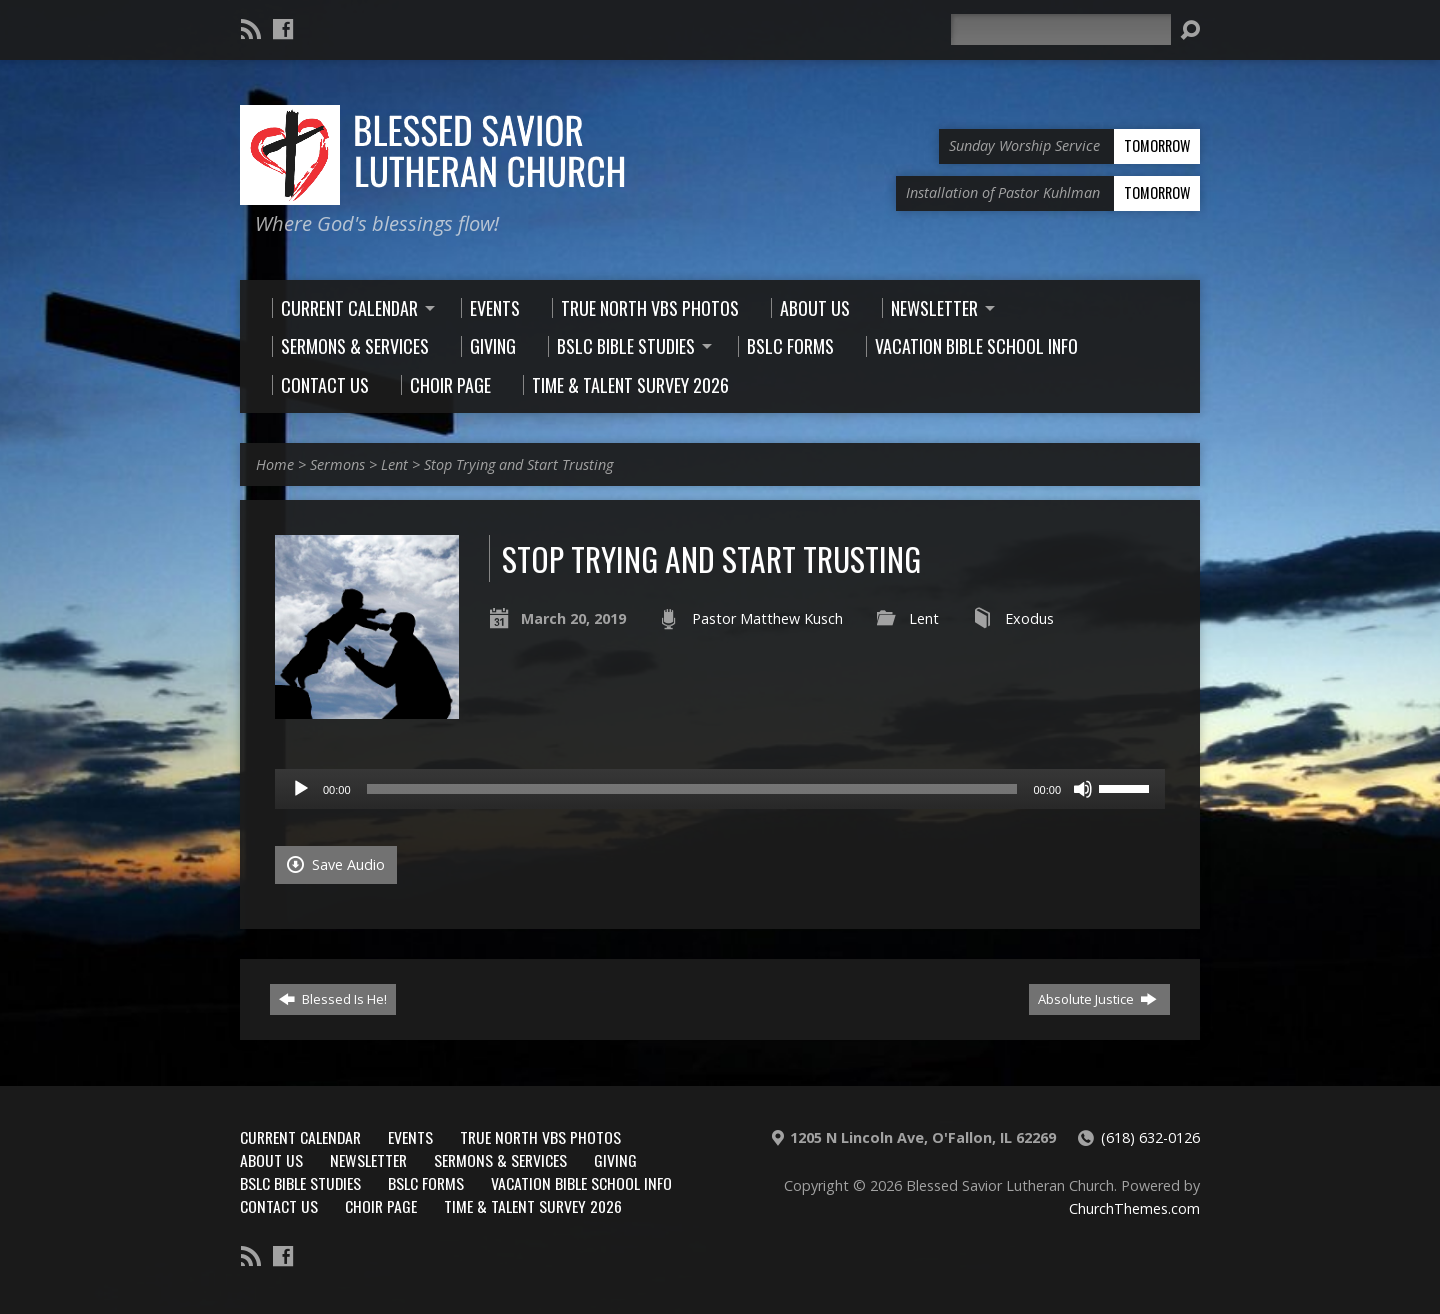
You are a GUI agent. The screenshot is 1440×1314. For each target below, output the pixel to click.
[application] (720, 789)
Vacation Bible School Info (581, 1183)
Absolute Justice (1097, 999)
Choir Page (381, 1206)
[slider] (692, 789)
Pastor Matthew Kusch (767, 618)
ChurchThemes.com (1134, 1208)
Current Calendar (300, 1137)
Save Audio (336, 864)
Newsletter (368, 1160)
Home (275, 464)
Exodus (1029, 618)
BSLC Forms (426, 1183)
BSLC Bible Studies (300, 1183)
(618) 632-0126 (1150, 1137)
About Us (271, 1160)
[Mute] (1083, 789)
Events (410, 1137)
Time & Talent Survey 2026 (533, 1206)
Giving (615, 1160)
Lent (394, 464)
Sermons (337, 464)
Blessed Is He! (333, 999)
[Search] (1061, 29)
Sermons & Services (500, 1160)
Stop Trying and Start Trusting (518, 464)
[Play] (301, 789)
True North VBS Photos (540, 1137)
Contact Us (279, 1206)
